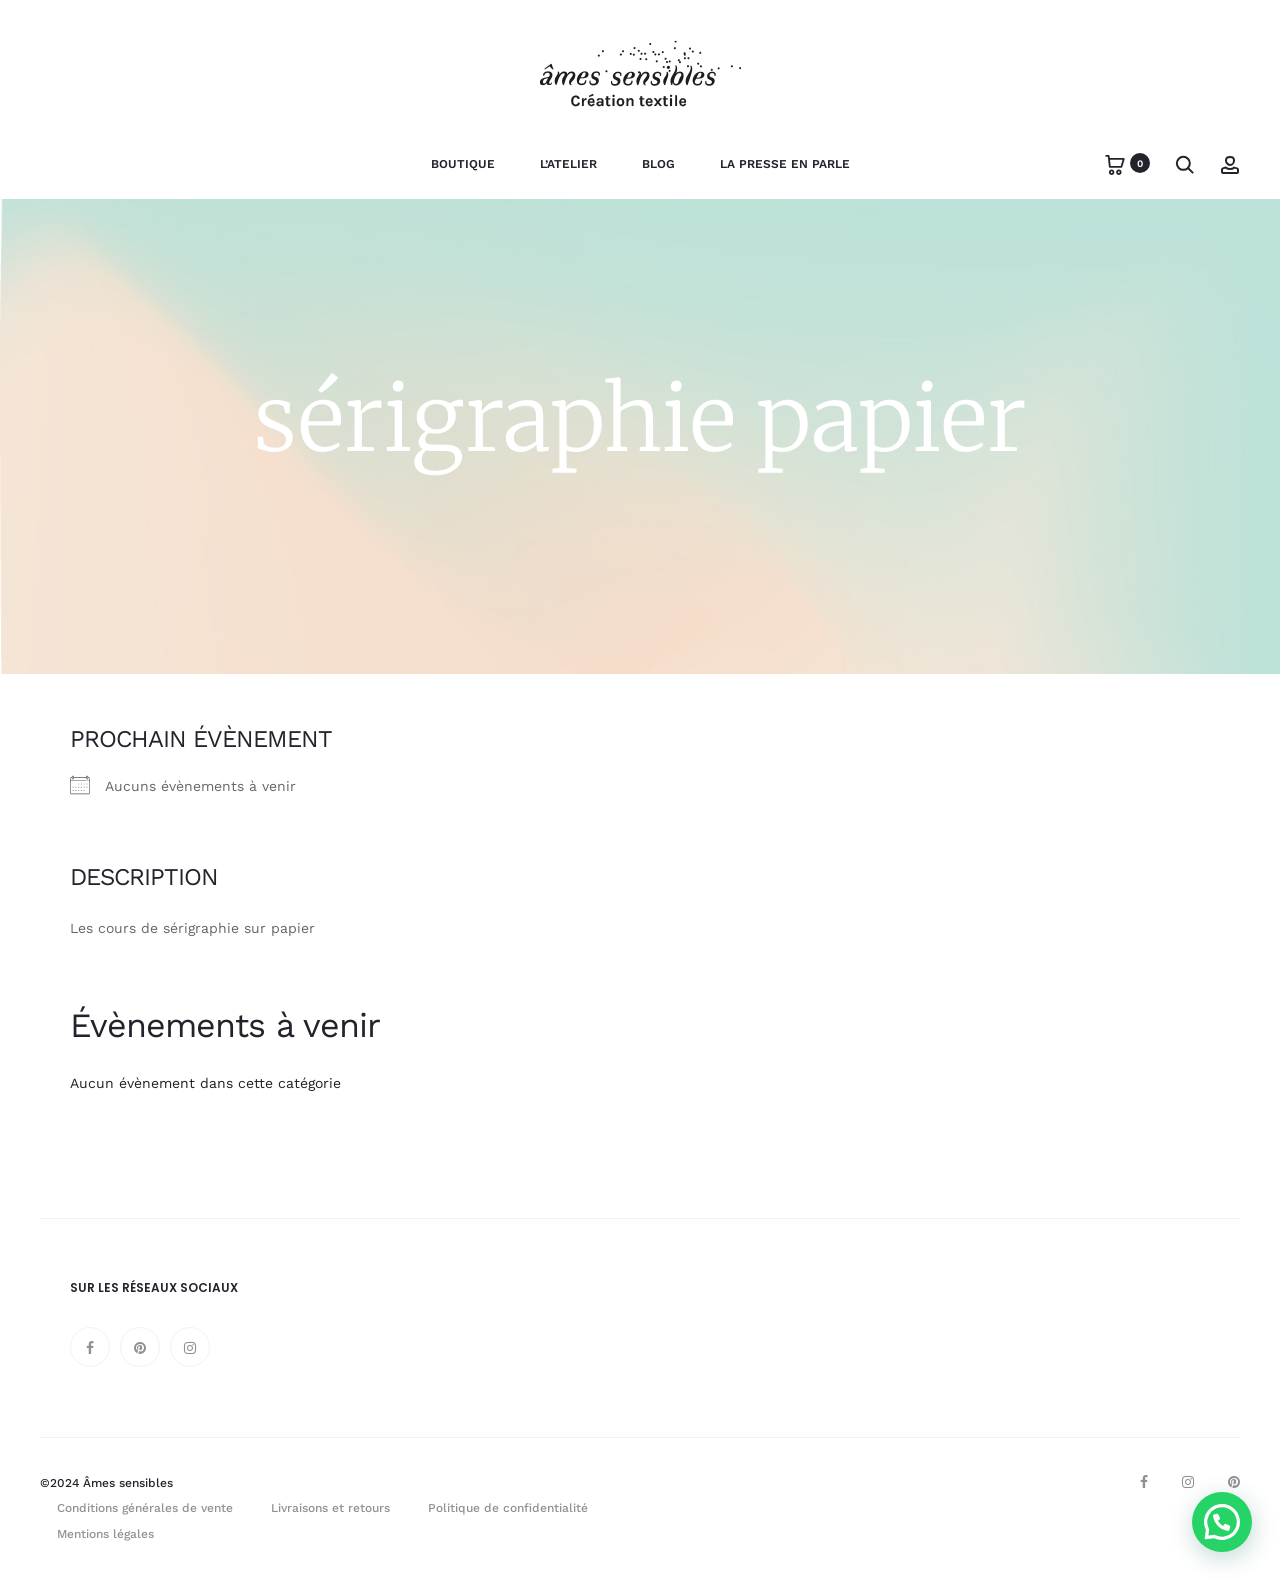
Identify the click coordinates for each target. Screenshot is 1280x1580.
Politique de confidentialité (508, 1508)
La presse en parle (785, 164)
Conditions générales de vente (145, 1508)
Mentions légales (105, 1534)
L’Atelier (568, 164)
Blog (658, 164)
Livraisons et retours (330, 1508)
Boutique (463, 164)
